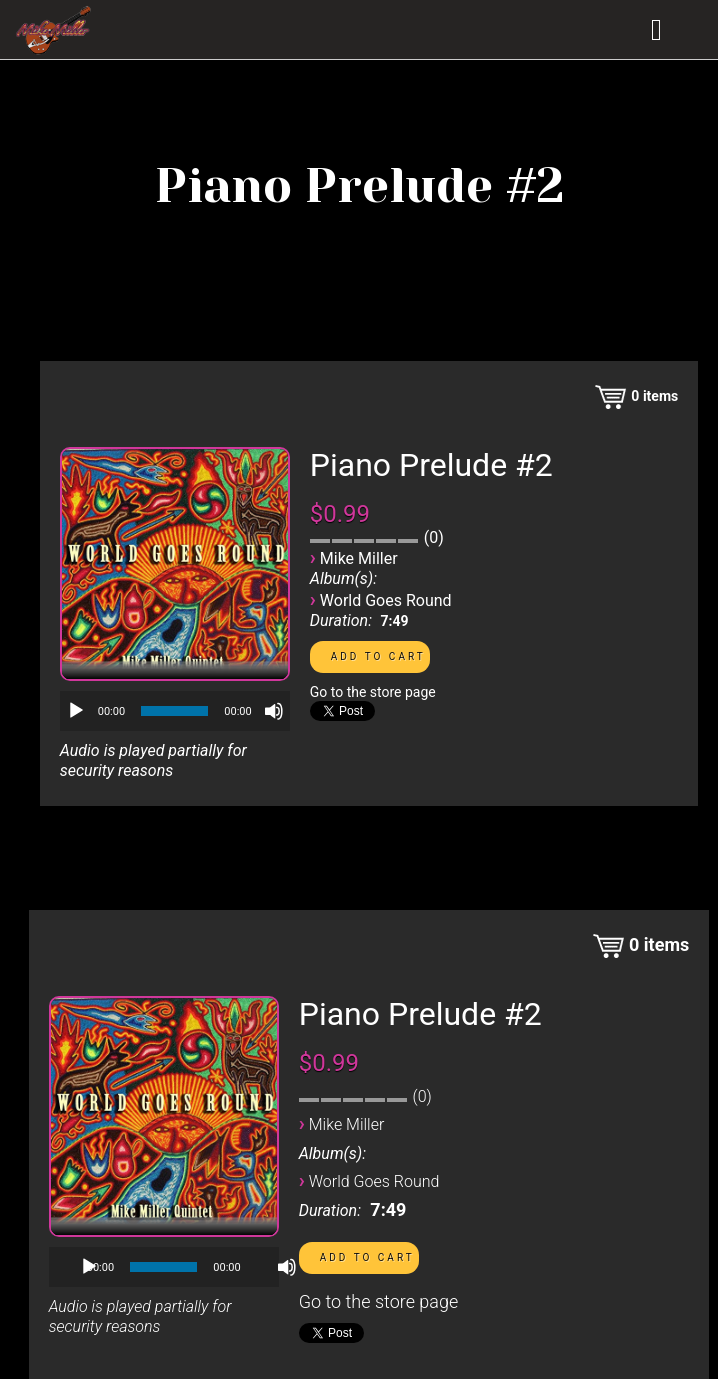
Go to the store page (373, 692)
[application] (175, 711)
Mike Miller (359, 558)
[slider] (174, 711)
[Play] (76, 711)
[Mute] (274, 711)
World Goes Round (386, 600)
